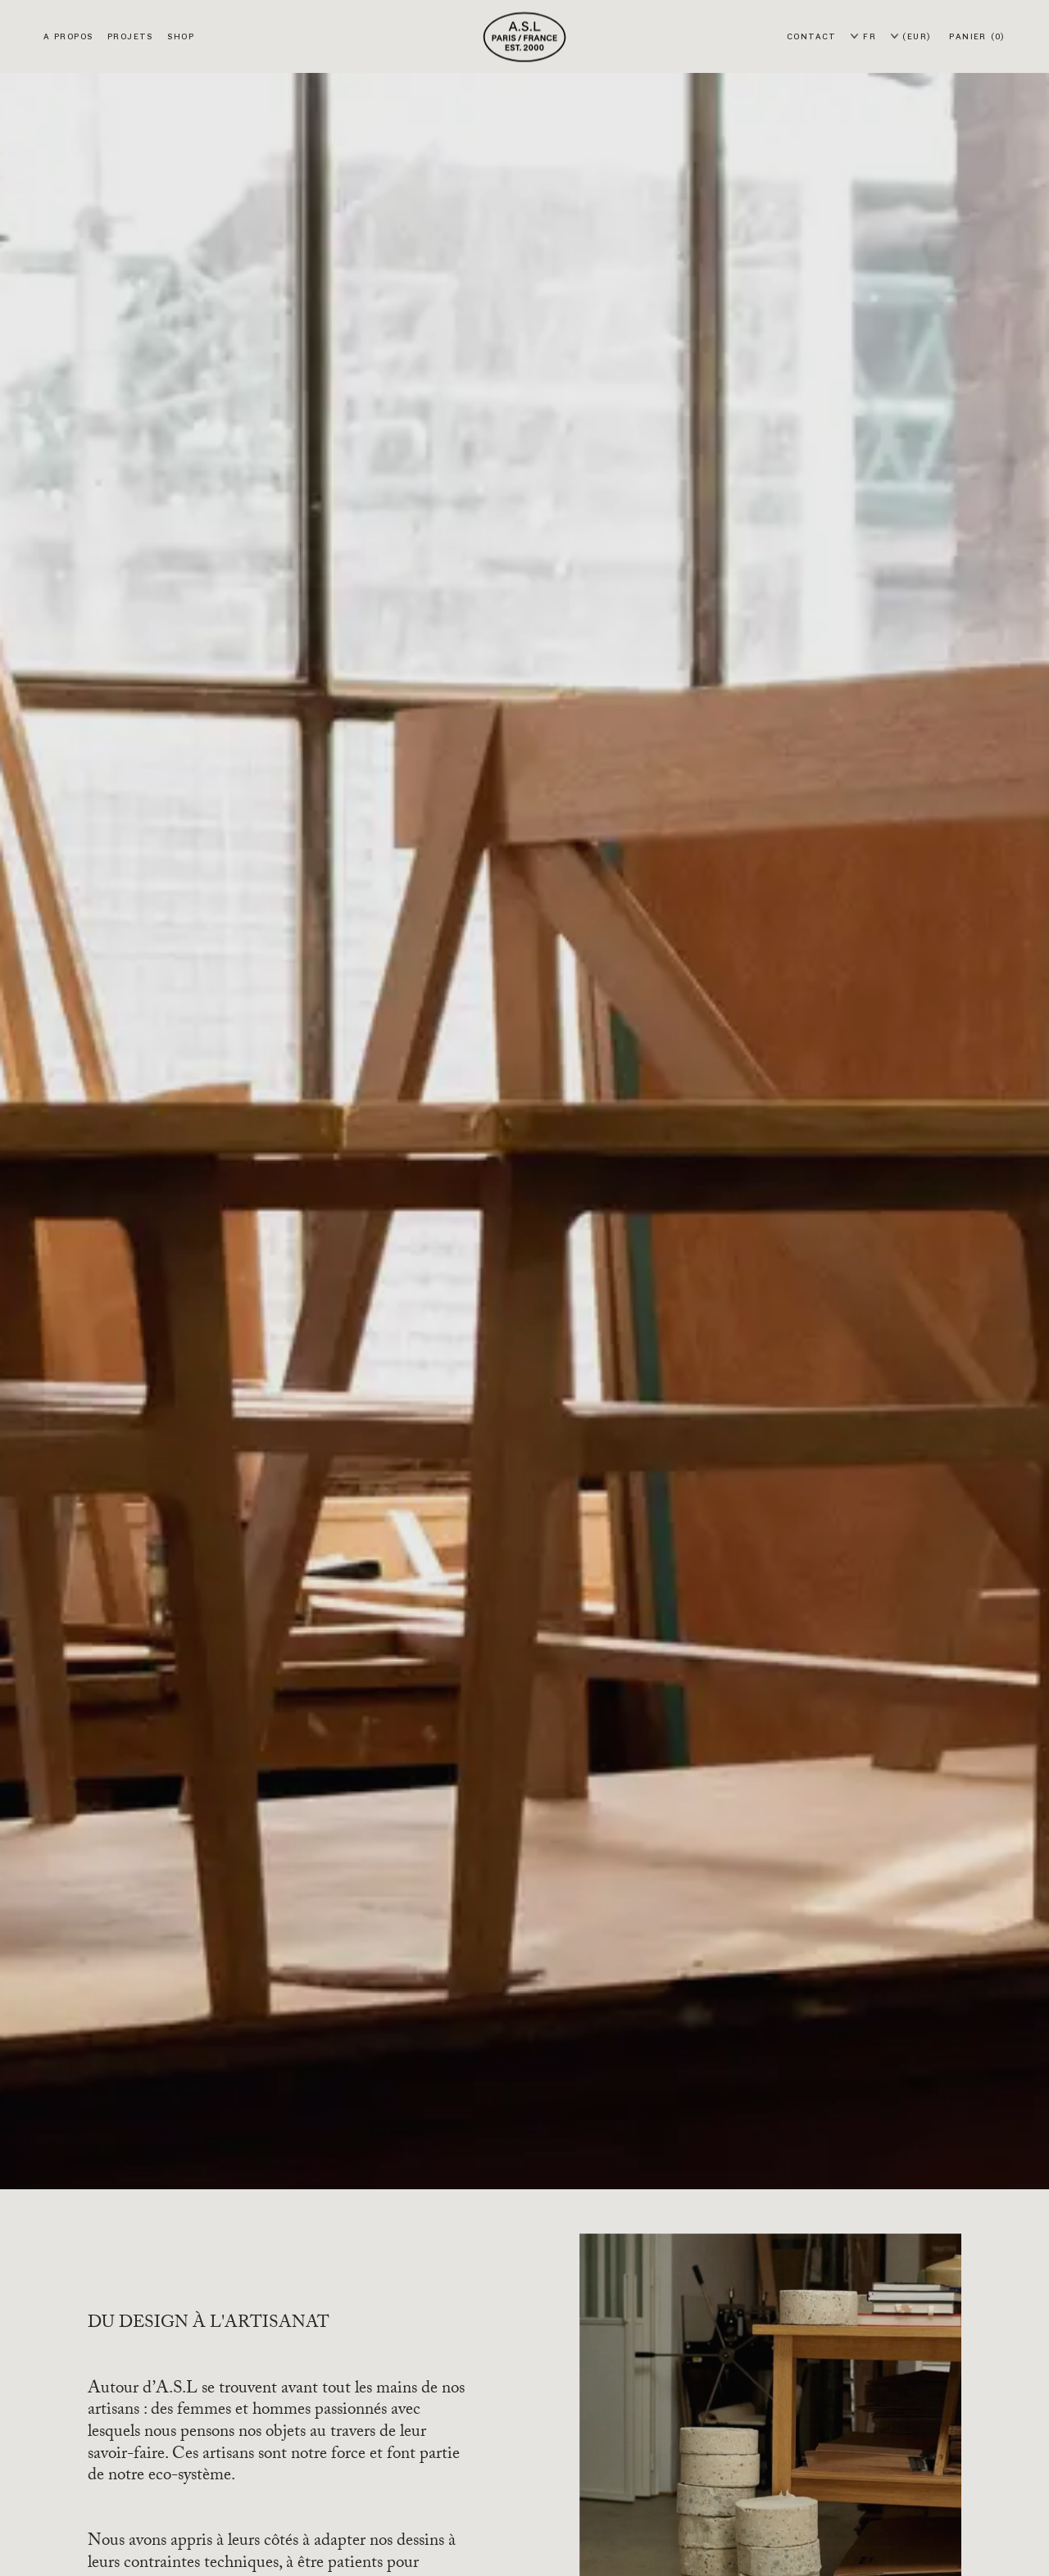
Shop (180, 36)
